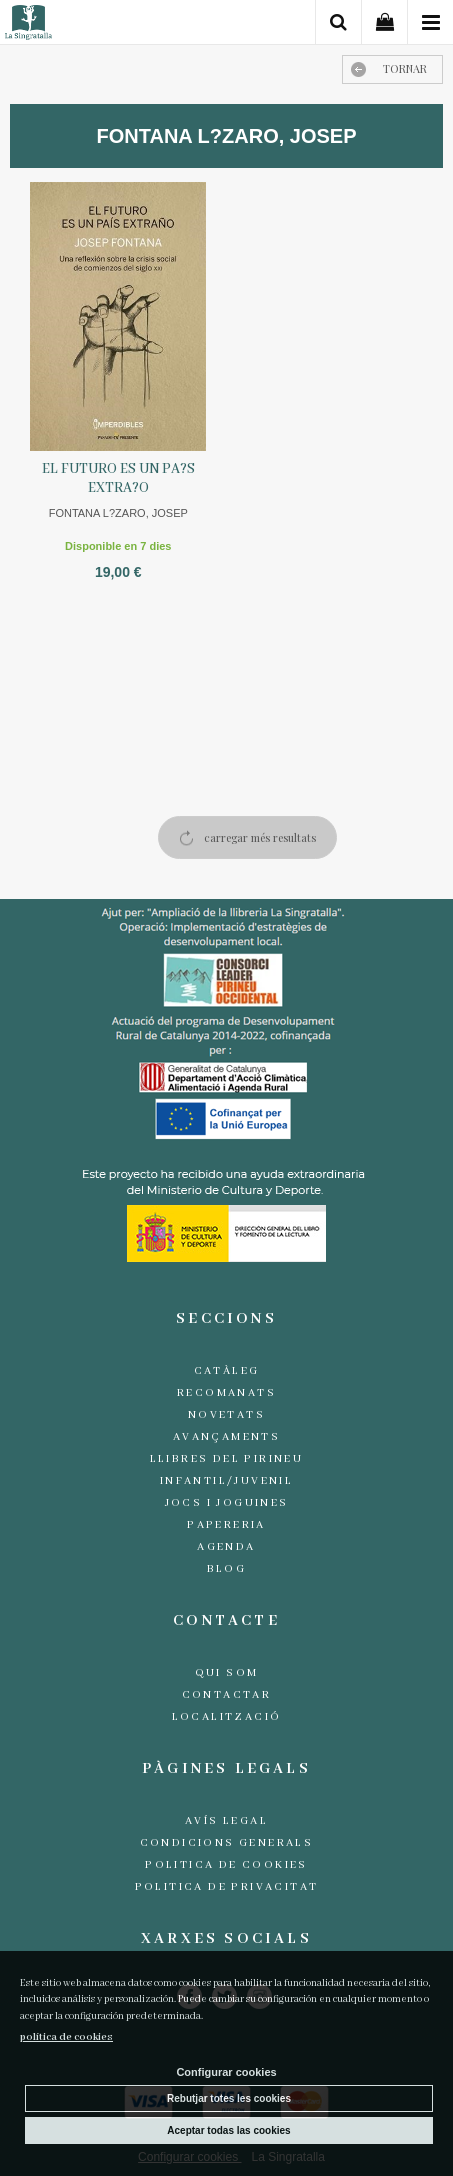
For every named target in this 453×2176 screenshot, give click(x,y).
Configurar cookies (226, 2072)
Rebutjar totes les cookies (229, 2098)
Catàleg (227, 1371)
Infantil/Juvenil (226, 1481)
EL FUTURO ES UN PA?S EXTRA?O (118, 478)
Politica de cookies (226, 1865)
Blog (227, 1569)
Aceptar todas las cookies (228, 2130)
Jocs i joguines (227, 1503)
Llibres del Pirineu (227, 1459)
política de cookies (66, 2037)
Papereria (226, 1525)
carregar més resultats (260, 837)
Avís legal (226, 1821)
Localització (227, 1717)
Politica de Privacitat (227, 1887)
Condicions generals (227, 1843)
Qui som (227, 1673)
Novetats (226, 1415)
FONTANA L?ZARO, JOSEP (118, 513)
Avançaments (226, 1437)
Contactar (227, 1695)
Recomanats (226, 1393)
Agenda (226, 1547)
